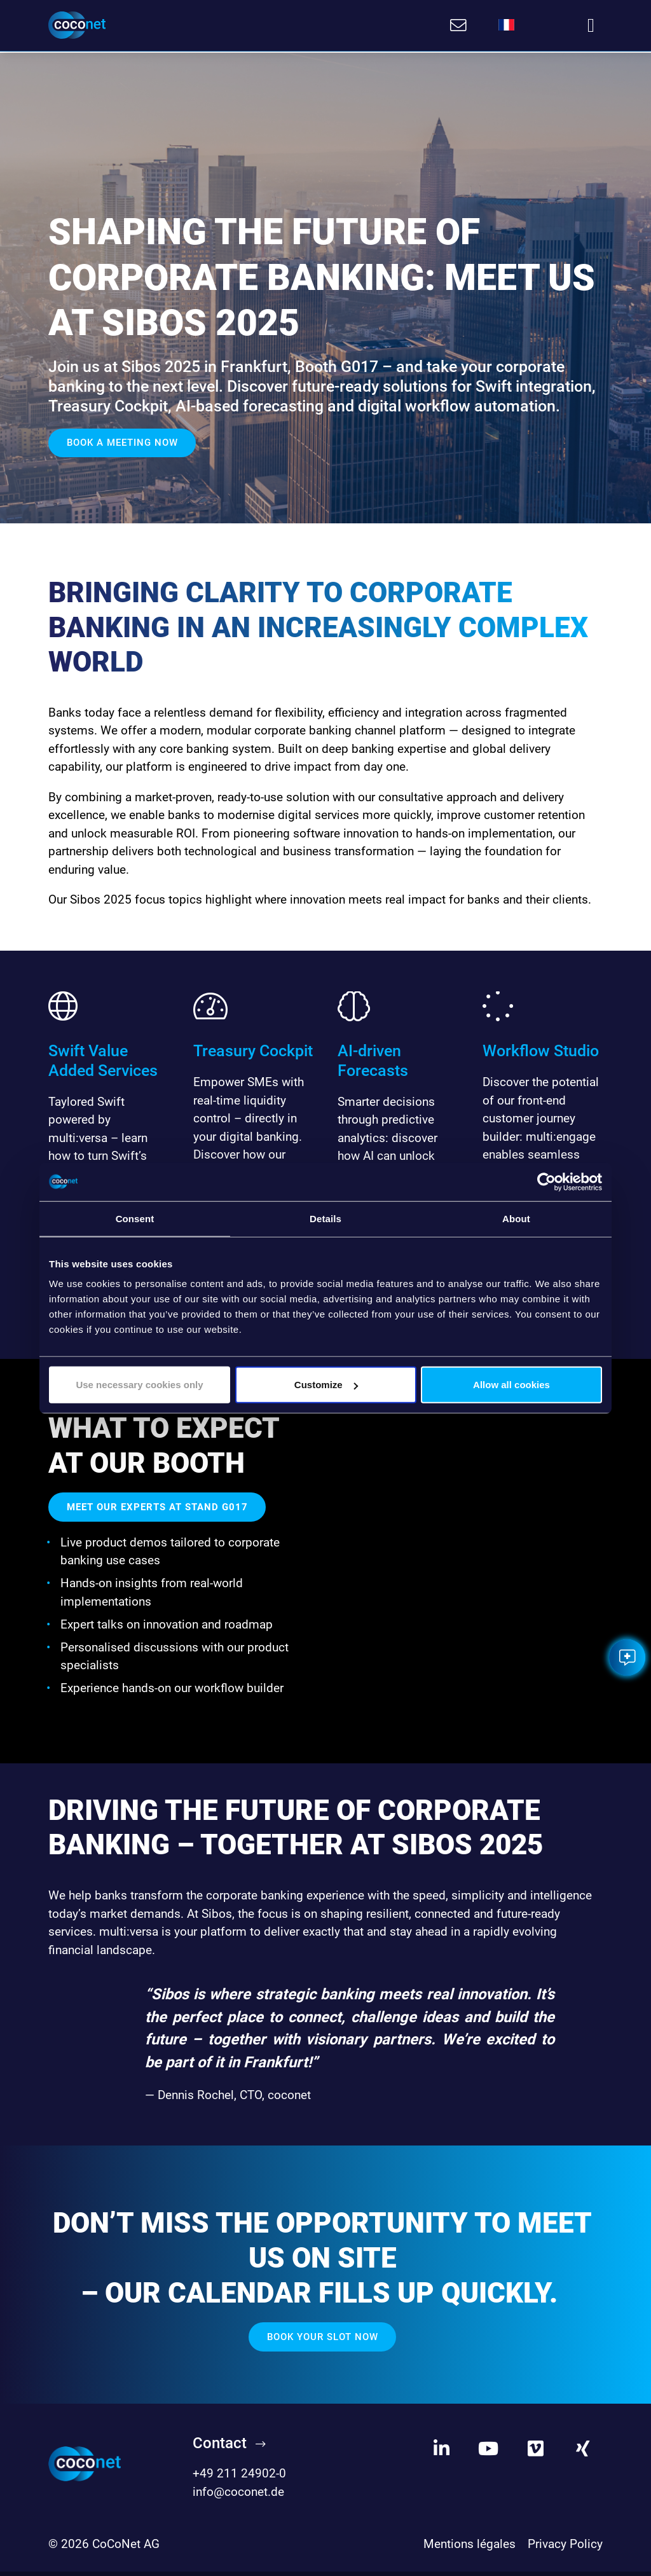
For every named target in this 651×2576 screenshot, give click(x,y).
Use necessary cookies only (139, 1384)
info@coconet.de (238, 2497)
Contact (220, 2447)
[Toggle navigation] (591, 25)
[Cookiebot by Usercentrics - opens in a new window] (546, 1181)
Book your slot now (322, 2342)
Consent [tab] (135, 1218)
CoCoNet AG (126, 2549)
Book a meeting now (122, 441)
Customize (326, 1384)
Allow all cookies (511, 1384)
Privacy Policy (565, 2549)
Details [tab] (325, 1218)
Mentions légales (469, 2549)
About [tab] (516, 1218)
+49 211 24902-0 (239, 2478)
